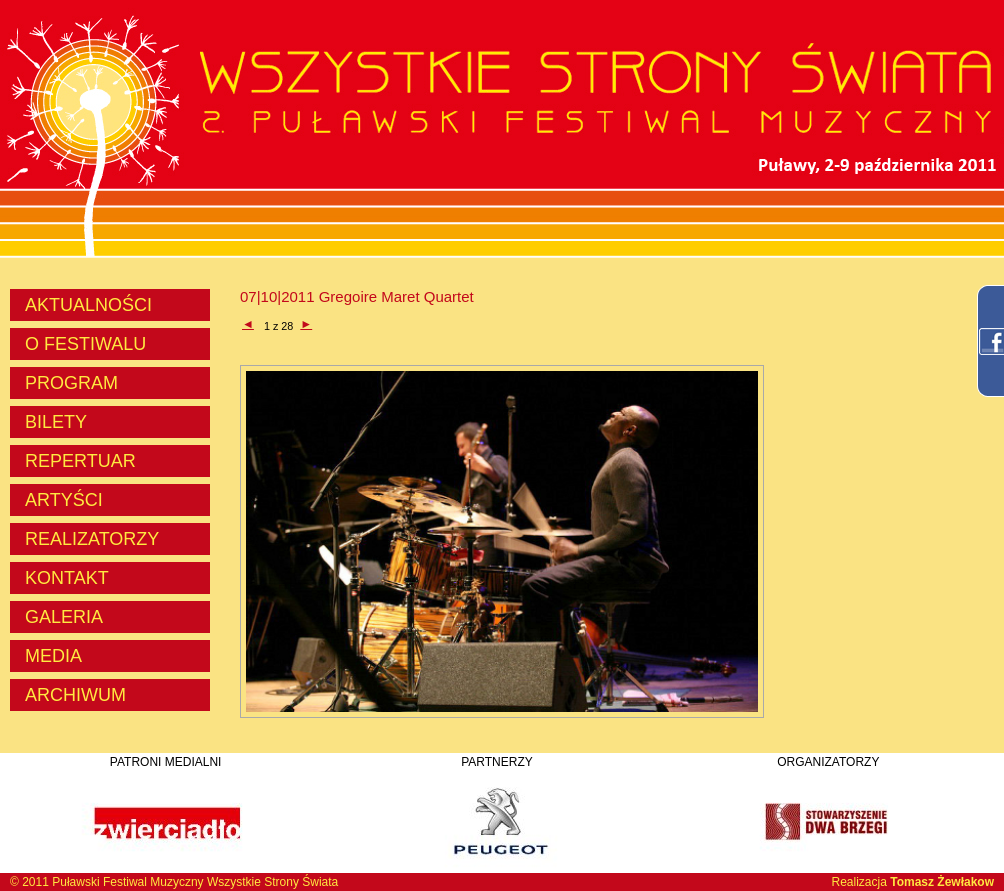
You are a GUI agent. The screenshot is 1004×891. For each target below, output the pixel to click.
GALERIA (64, 617)
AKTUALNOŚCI (88, 305)
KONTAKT (67, 578)
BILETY (56, 422)
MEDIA (53, 656)
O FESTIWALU (85, 344)
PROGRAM (71, 383)
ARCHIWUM (75, 695)
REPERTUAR (80, 461)
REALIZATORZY (92, 539)
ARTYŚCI (64, 500)
